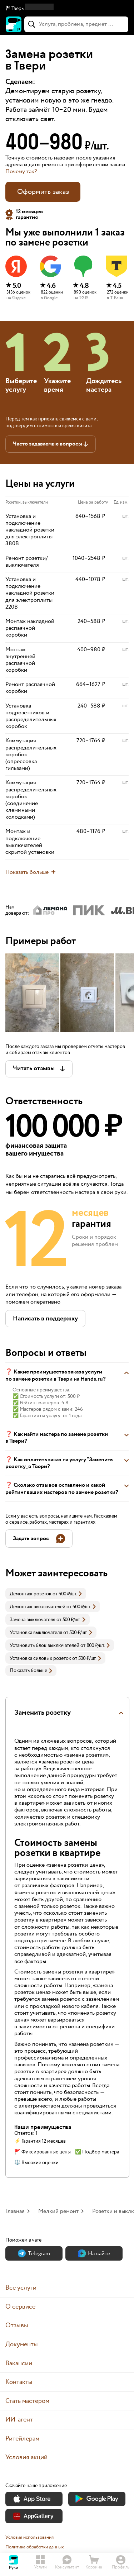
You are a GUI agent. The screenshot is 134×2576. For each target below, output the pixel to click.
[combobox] (76, 24)
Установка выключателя (36, 1632)
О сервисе (20, 2306)
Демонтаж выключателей (37, 1606)
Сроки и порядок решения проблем (95, 1241)
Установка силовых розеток (40, 1658)
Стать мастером (27, 2400)
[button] (67, 9)
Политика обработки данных (34, 2547)
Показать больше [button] (31, 1670)
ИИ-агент (19, 2419)
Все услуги (20, 2287)
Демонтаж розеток (30, 1593)
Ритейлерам (22, 2438)
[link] (45, 1593)
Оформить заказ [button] (43, 192)
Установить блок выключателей (44, 1645)
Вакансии (18, 2363)
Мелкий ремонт (58, 2211)
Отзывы (16, 2325)
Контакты (19, 2381)
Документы (21, 2344)
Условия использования (29, 2537)
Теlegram (34, 2253)
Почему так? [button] (21, 171)
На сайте (94, 2253)
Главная (15, 2211)
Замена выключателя (32, 1619)
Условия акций (26, 2457)
